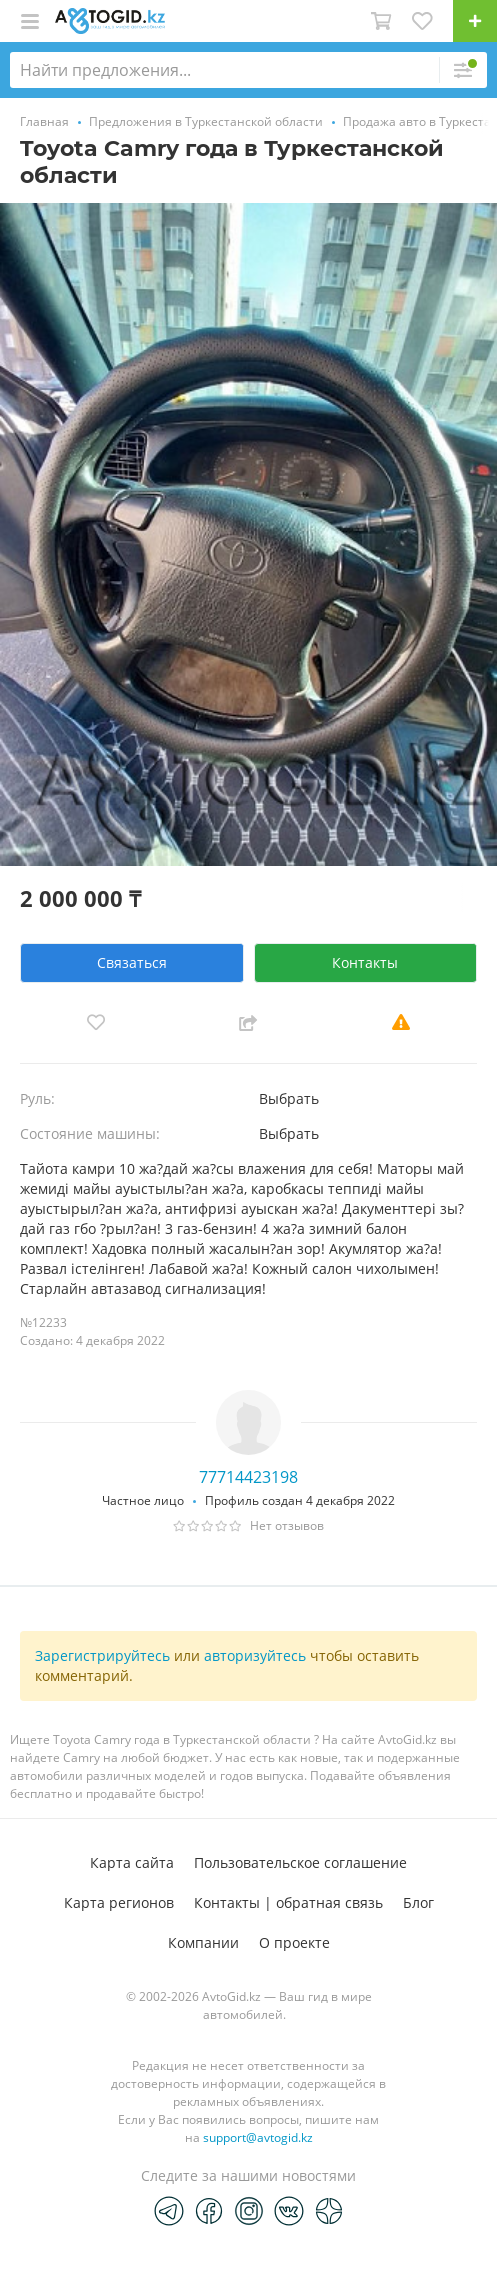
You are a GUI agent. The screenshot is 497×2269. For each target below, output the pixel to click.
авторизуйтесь (255, 1655)
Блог (418, 1902)
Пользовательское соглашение (300, 1862)
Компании (203, 1942)
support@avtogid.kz (258, 2137)
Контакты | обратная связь (288, 1902)
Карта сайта (132, 1862)
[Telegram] (169, 2210)
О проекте (294, 1942)
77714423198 (248, 1477)
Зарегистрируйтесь (102, 1655)
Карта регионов (119, 1902)
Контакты (365, 962)
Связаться (132, 962)
